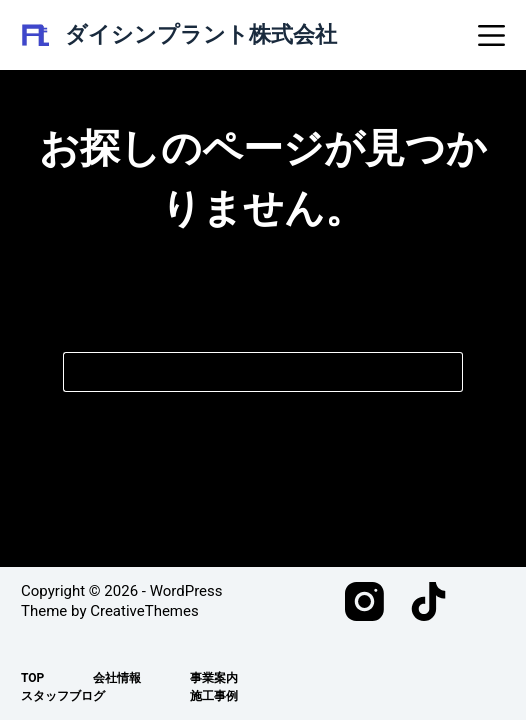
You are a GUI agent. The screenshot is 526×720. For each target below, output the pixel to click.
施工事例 (214, 696)
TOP (32, 678)
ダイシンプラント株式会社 (201, 34)
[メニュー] (491, 35)
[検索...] (243, 372)
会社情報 (117, 678)
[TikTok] (428, 601)
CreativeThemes (144, 611)
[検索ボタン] (443, 372)
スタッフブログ (63, 696)
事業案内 (214, 678)
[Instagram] (364, 601)
